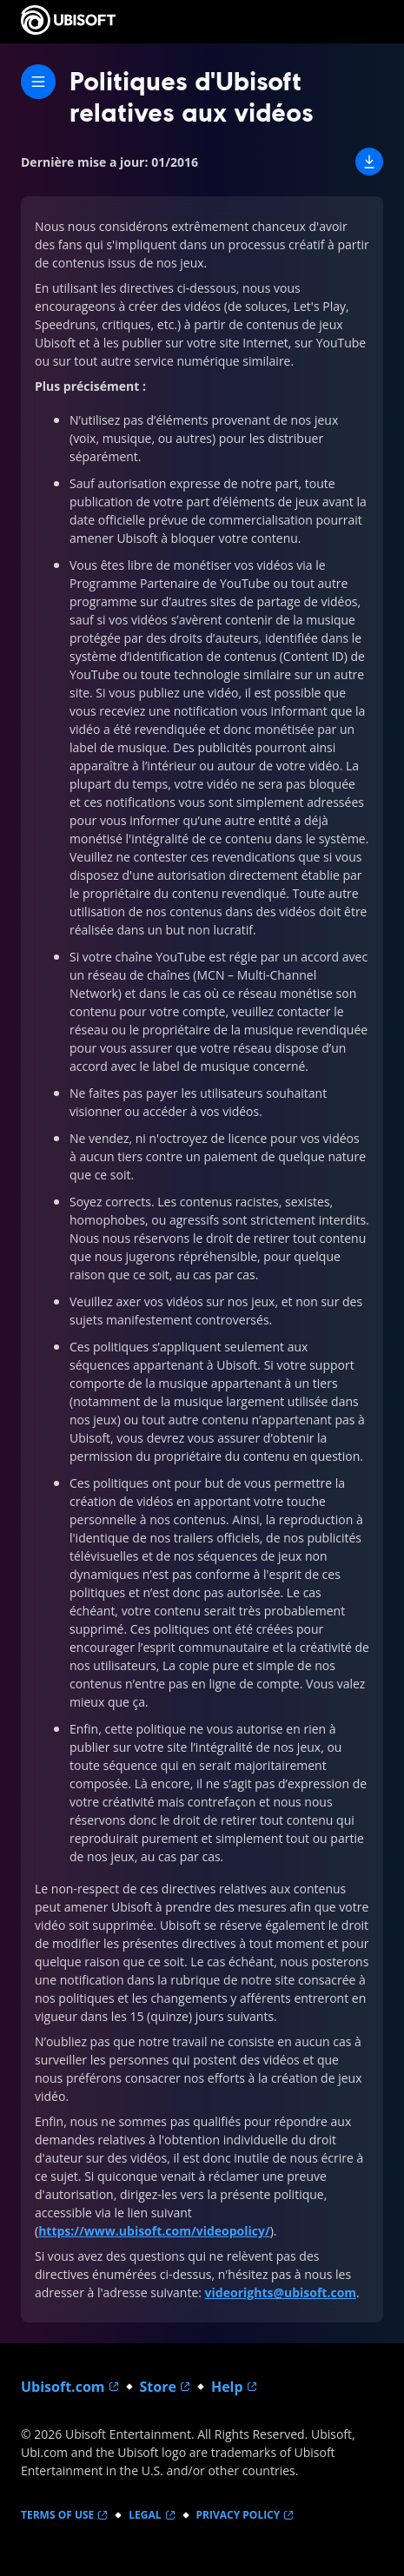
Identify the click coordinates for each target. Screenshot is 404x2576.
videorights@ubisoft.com (280, 2292)
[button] (369, 161)
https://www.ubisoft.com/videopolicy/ (154, 2231)
